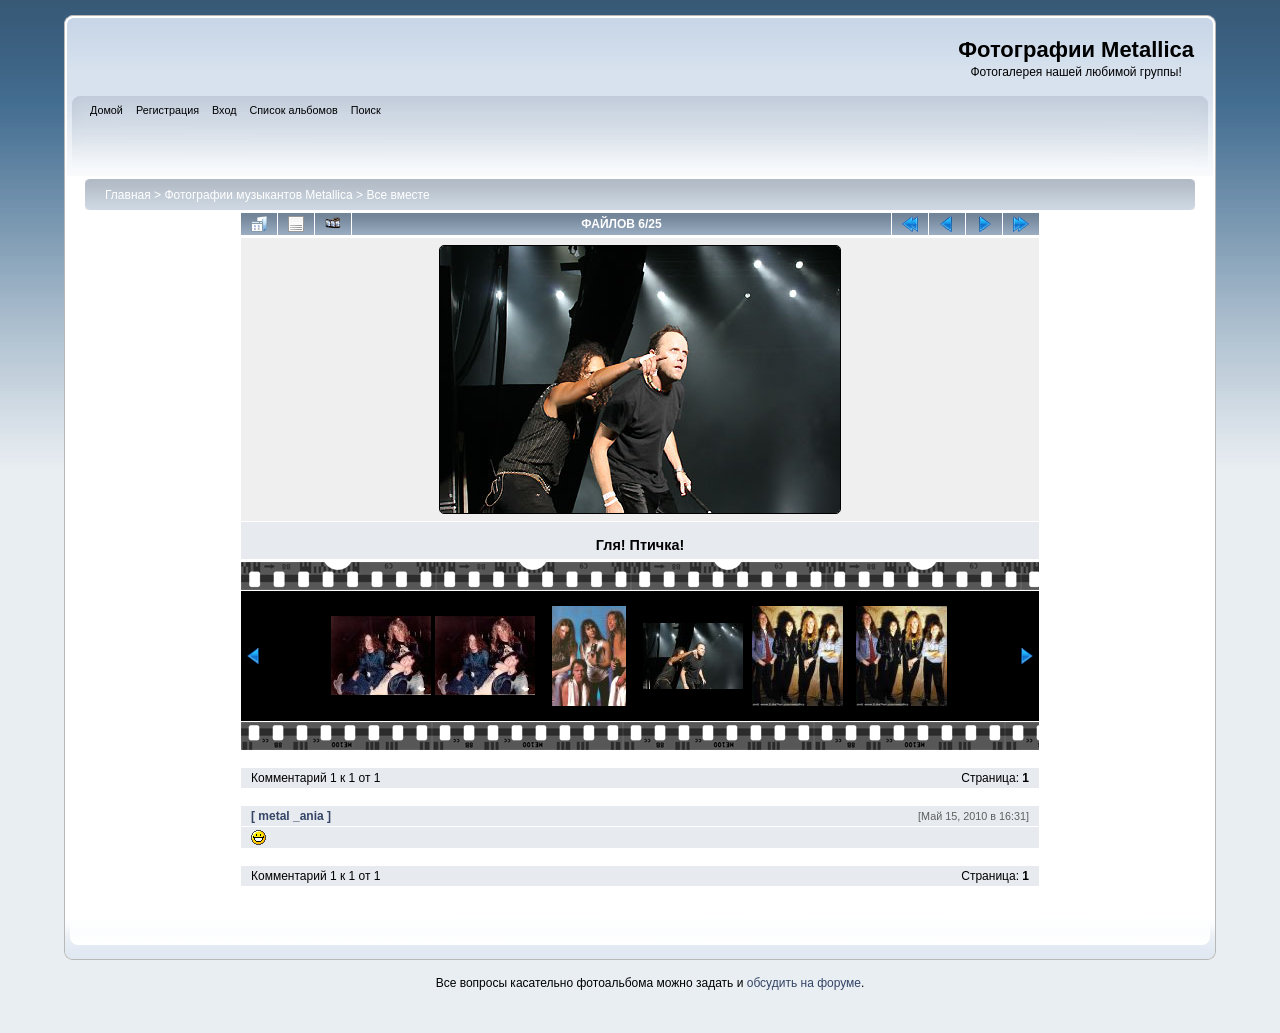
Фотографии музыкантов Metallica (258, 195)
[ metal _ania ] (291, 816)
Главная (128, 195)
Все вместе (397, 195)
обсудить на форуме (804, 983)
